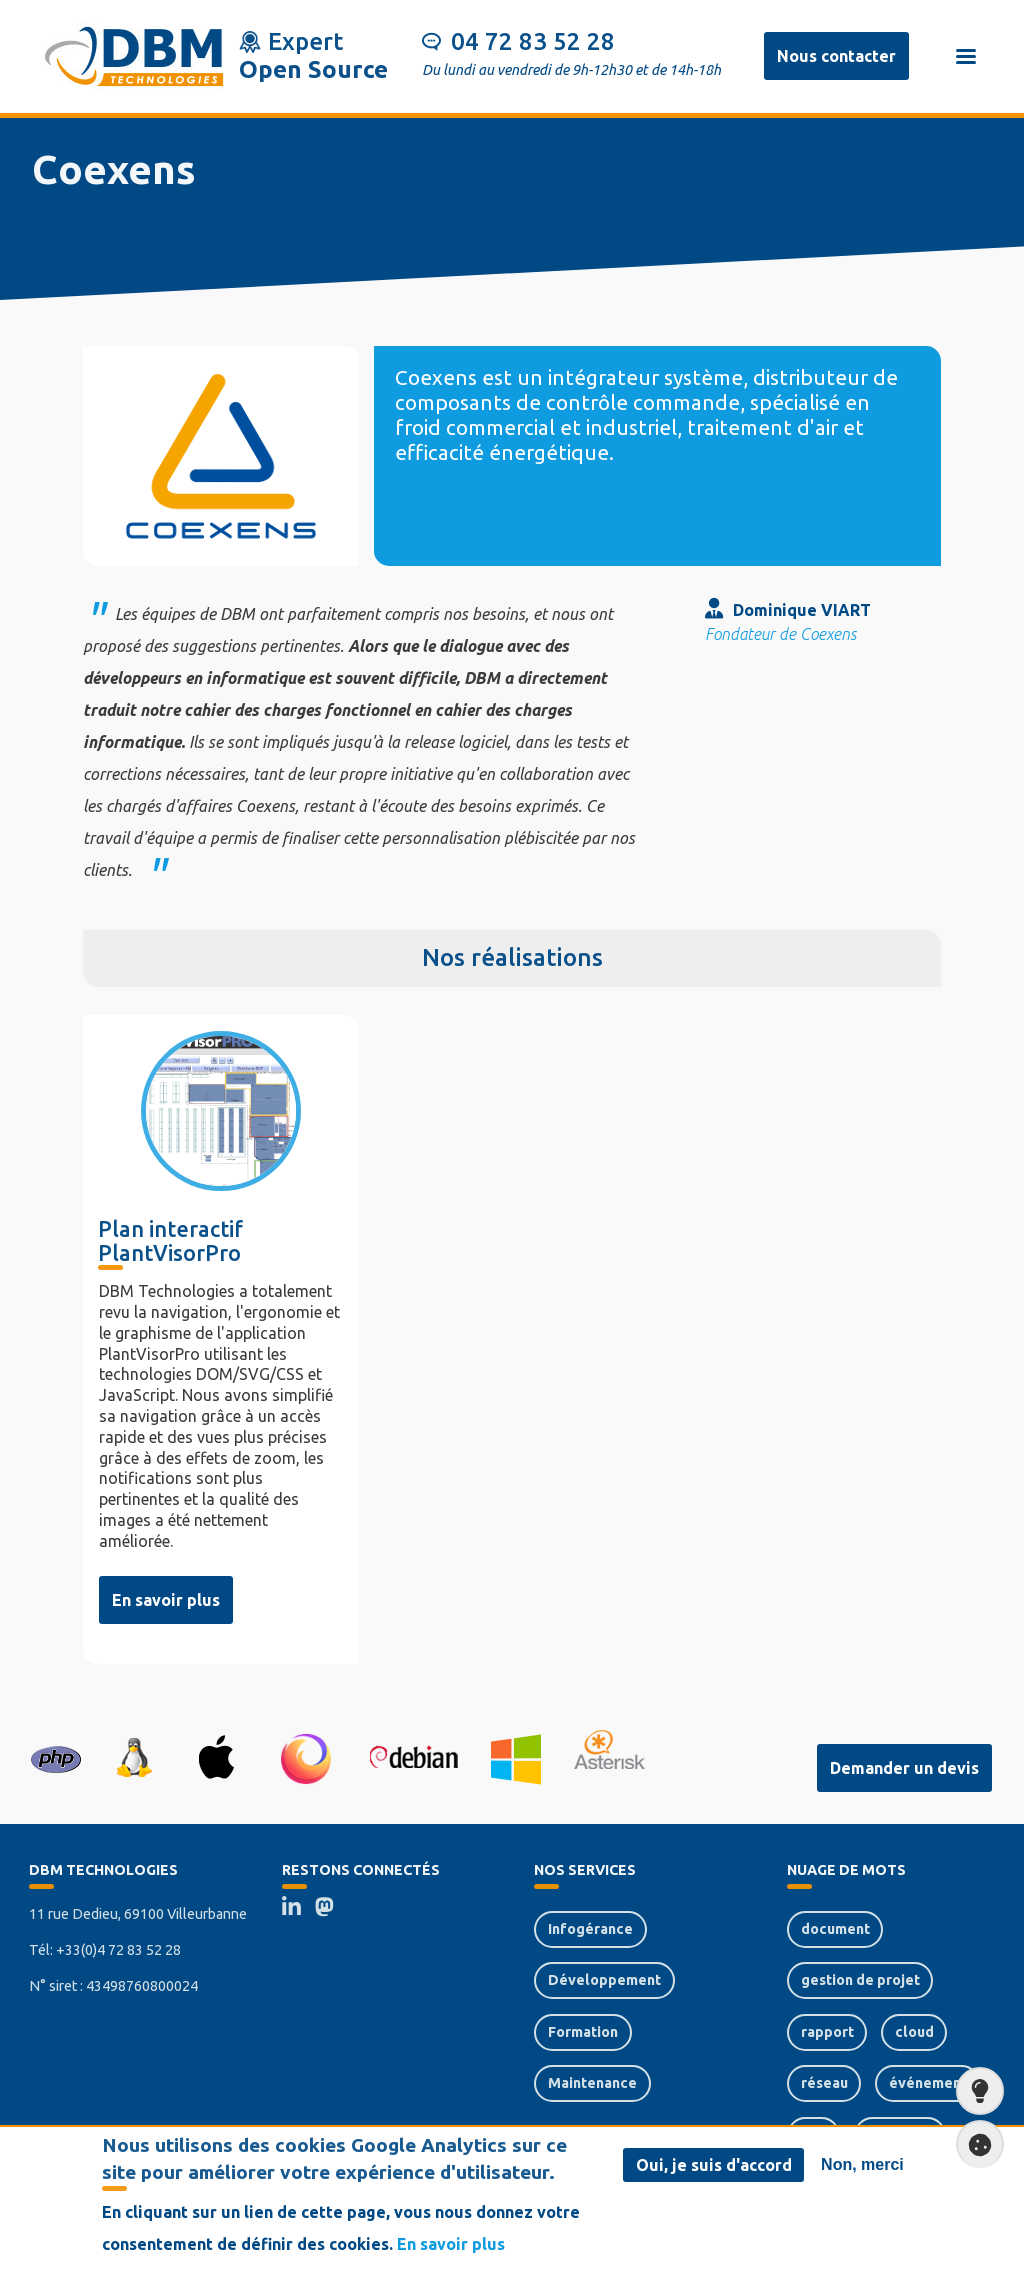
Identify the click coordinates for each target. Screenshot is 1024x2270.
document (835, 1929)
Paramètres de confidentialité (974, 2144)
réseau (824, 2083)
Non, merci (862, 2165)
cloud (914, 2032)
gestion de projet (860, 1980)
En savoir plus (166, 1600)
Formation (583, 2032)
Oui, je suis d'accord (714, 2166)
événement (928, 2083)
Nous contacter (836, 56)
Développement (604, 1980)
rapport (827, 2032)
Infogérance (590, 1929)
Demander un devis (904, 1768)
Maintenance (592, 2083)
